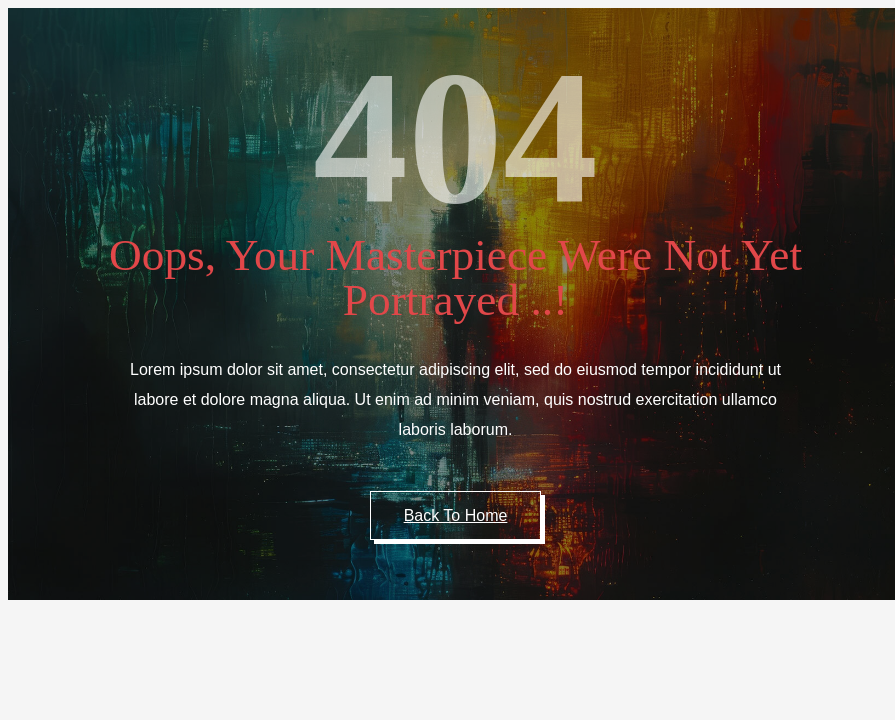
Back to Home (456, 515)
